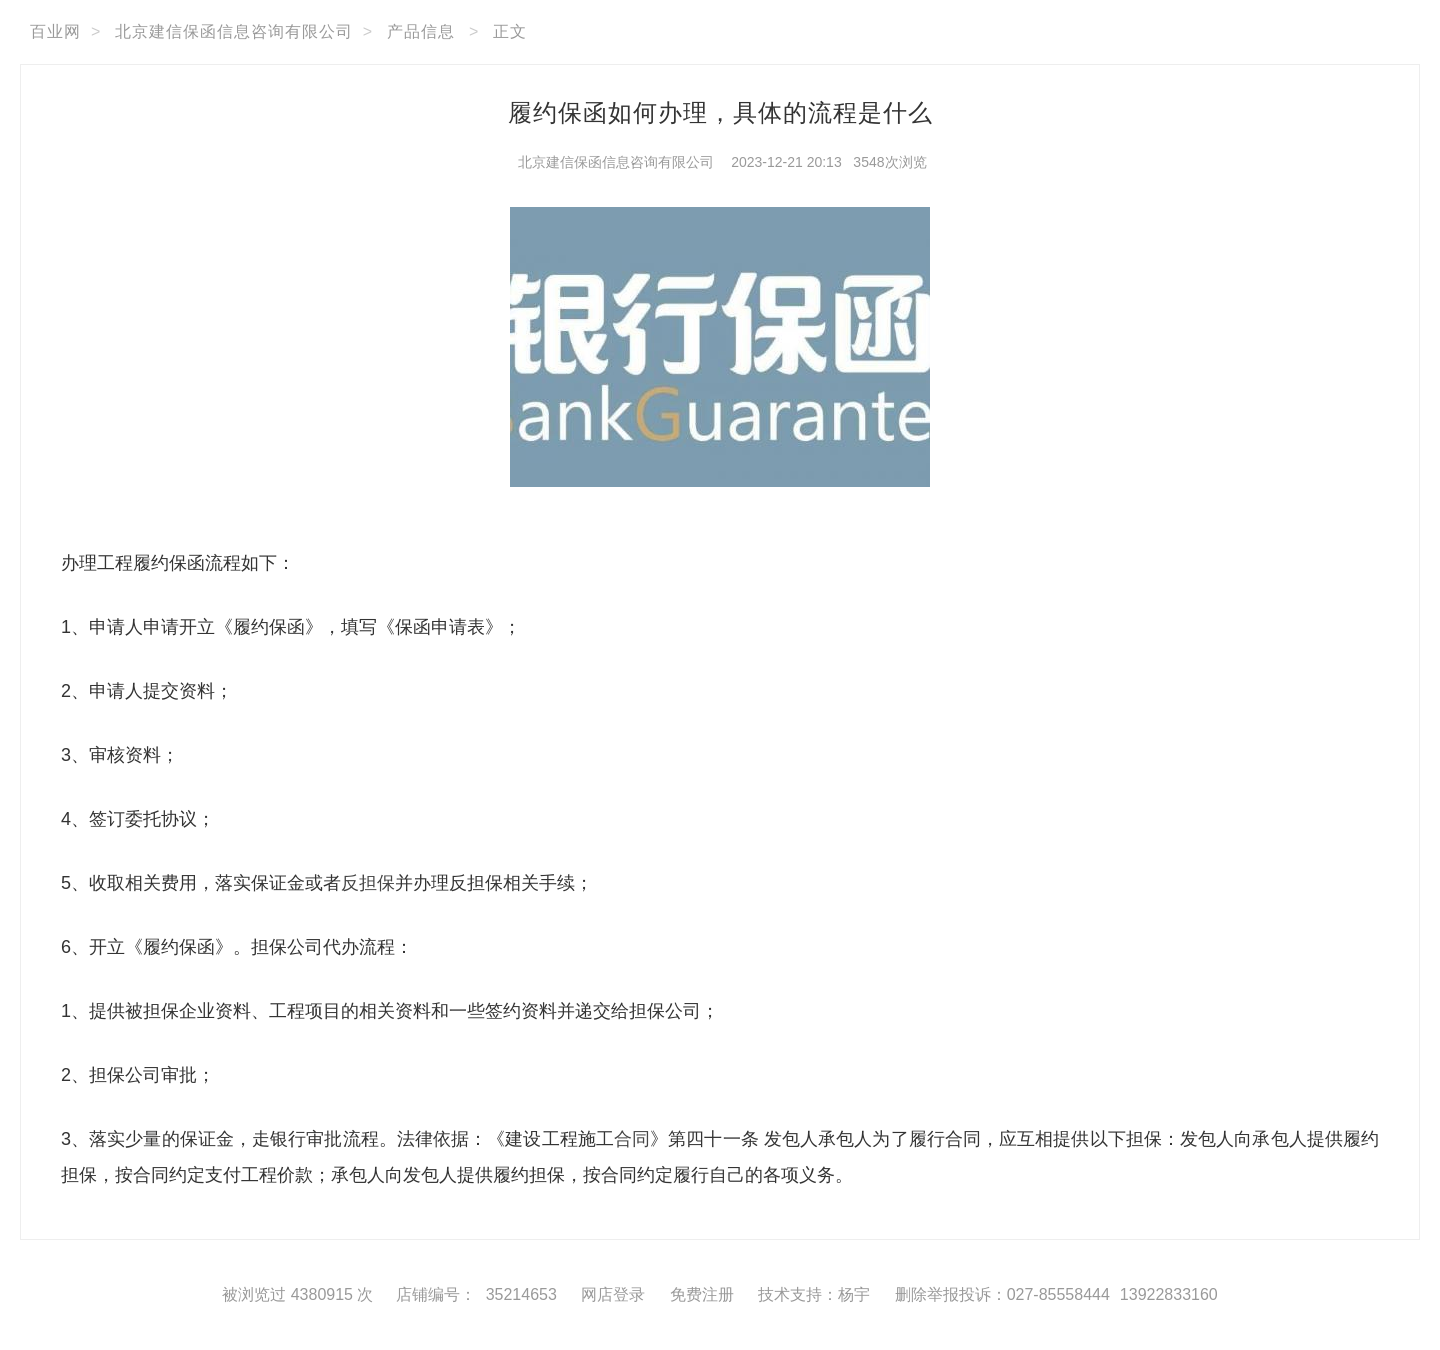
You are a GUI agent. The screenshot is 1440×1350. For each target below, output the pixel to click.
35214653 (521, 1294)
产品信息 (421, 31)
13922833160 (1169, 1294)
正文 (510, 31)
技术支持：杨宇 (814, 1294)
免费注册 (702, 1294)
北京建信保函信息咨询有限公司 (234, 31)
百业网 (55, 31)
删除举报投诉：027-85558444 (1002, 1294)
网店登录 (613, 1294)
